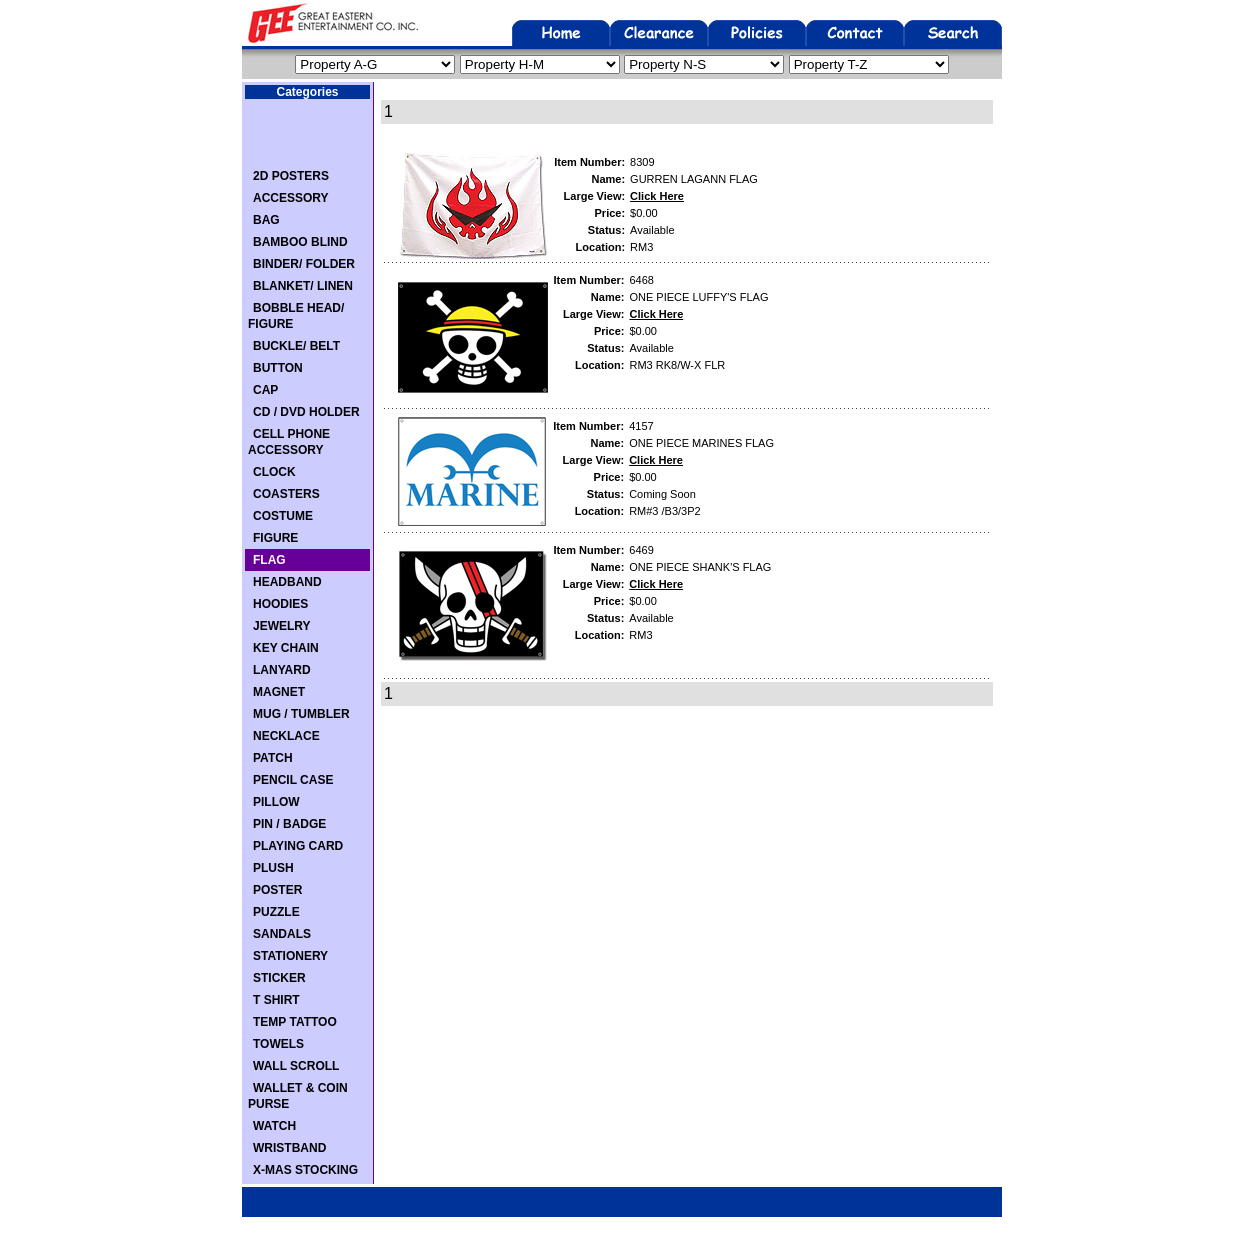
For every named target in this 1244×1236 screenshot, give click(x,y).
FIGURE (275, 538)
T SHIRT (276, 1000)
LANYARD (282, 670)
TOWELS (278, 1044)
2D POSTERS (291, 176)
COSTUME (283, 516)
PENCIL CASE (293, 780)
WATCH (274, 1126)
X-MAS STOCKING (305, 1170)
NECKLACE (286, 736)
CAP (265, 390)
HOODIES (280, 604)
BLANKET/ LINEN (303, 286)
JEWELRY (282, 626)
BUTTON (278, 368)
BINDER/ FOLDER (304, 264)
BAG (266, 220)
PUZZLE (276, 912)
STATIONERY (290, 956)
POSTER (277, 890)
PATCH (273, 758)
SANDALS (282, 934)
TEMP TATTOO (295, 1022)
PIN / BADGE (289, 824)
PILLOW (276, 802)
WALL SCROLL (296, 1066)
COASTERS (286, 494)
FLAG (269, 560)
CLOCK (274, 472)
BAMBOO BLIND (300, 242)
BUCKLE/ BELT (296, 346)
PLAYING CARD (298, 846)
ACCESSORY (291, 198)
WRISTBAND (289, 1148)
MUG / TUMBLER (301, 714)
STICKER (279, 978)
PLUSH (273, 868)
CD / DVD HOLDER (306, 412)
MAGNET (279, 692)
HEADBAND (287, 582)
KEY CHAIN (286, 648)
